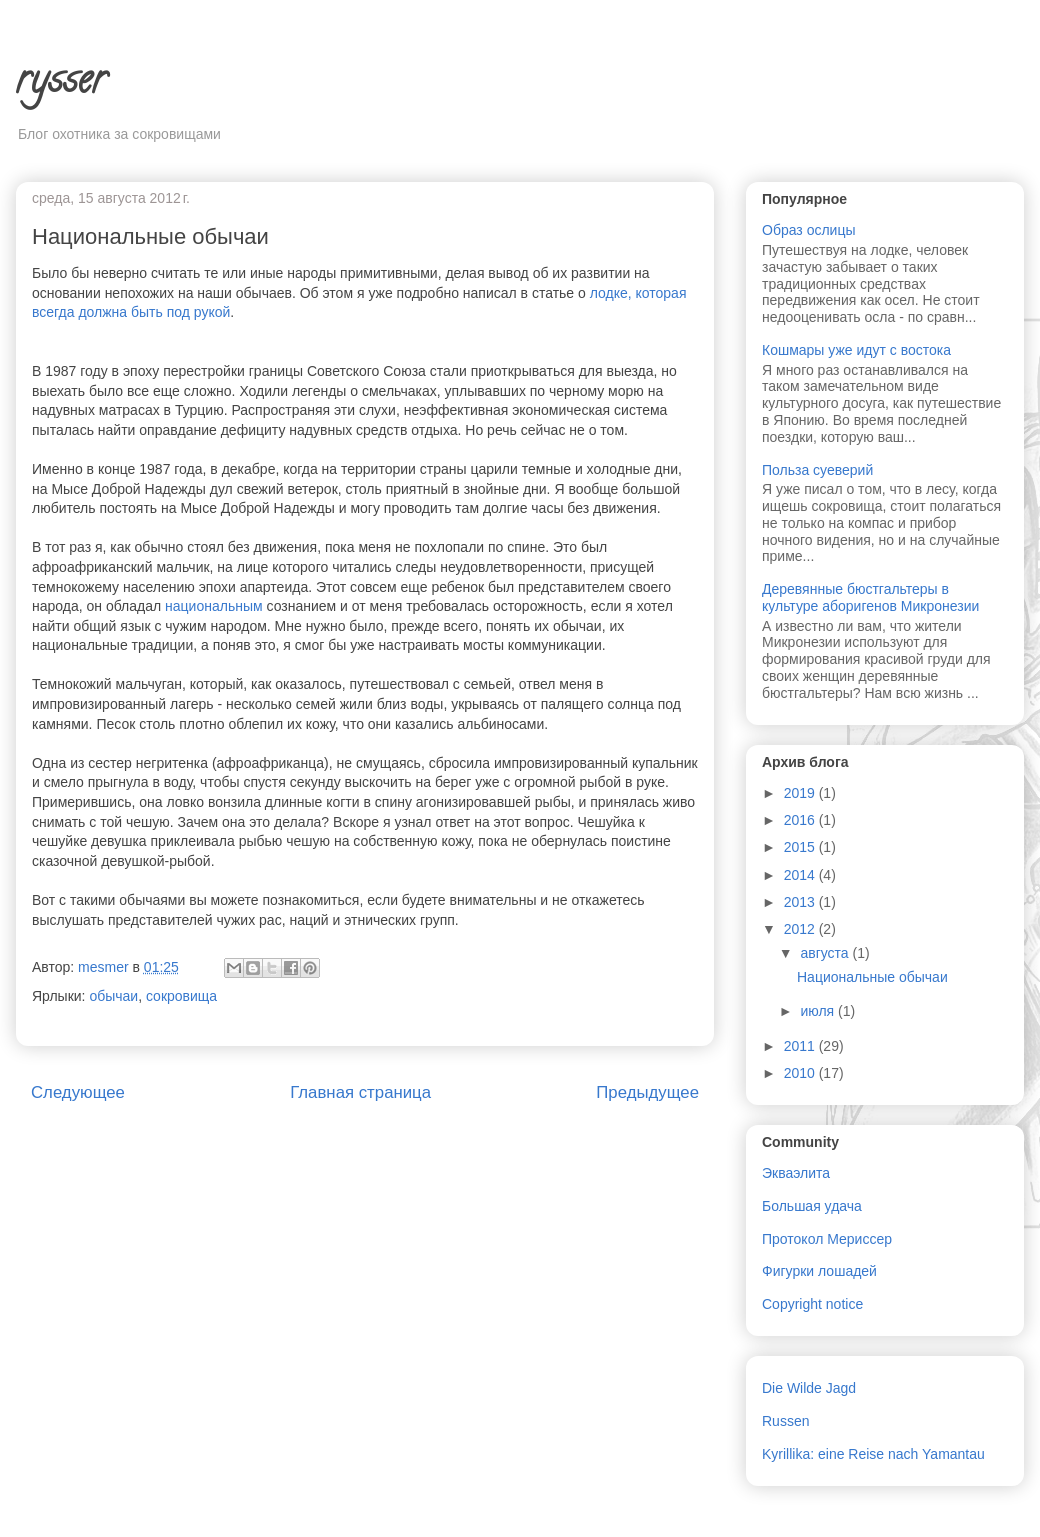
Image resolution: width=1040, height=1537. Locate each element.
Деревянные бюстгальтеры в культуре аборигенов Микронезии (870, 597)
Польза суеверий (817, 470)
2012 (801, 929)
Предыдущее (647, 1092)
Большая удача (812, 1206)
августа (826, 953)
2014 (801, 875)
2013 (801, 902)
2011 (801, 1046)
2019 (801, 793)
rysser (61, 83)
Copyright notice (812, 1304)
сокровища (181, 996)
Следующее (78, 1092)
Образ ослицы (809, 230)
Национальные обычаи (872, 977)
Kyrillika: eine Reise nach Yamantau (873, 1454)
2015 (801, 847)
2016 (801, 820)
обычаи (113, 996)
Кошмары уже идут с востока (856, 350)
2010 (801, 1073)
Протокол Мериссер (827, 1239)
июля (819, 1011)
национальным (214, 606)
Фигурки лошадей (819, 1271)
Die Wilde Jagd (809, 1388)
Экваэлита (796, 1173)
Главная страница (360, 1092)
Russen (785, 1421)
